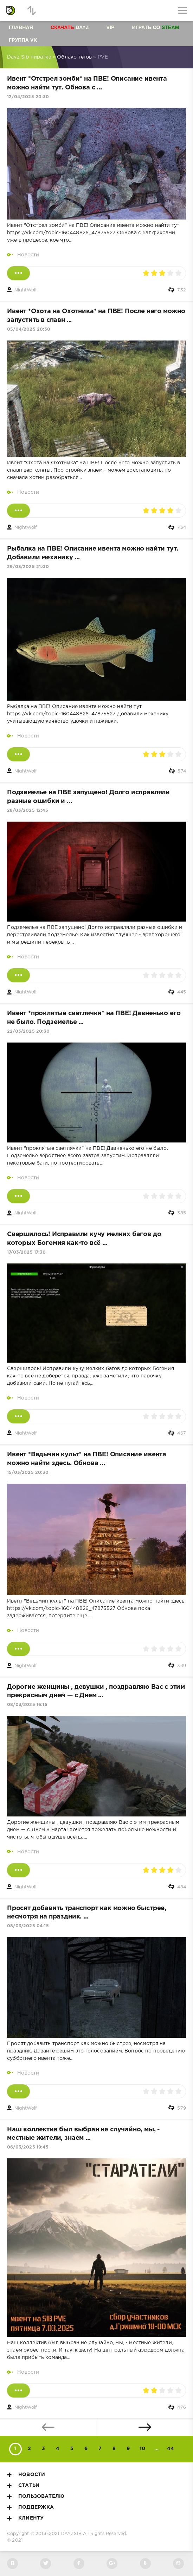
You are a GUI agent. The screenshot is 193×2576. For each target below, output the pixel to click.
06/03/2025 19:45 (28, 2147)
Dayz (70, 27)
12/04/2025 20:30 (28, 97)
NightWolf (25, 290)
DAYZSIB (71, 2534)
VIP (110, 27)
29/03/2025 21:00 (28, 567)
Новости (28, 255)
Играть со (155, 27)
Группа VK (23, 40)
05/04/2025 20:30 (28, 329)
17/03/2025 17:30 (26, 1252)
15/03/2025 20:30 (28, 1473)
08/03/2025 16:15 (27, 1705)
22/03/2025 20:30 (28, 1031)
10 (142, 2449)
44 (170, 2449)
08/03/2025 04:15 (28, 1926)
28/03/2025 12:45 (27, 810)
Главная (21, 27)
